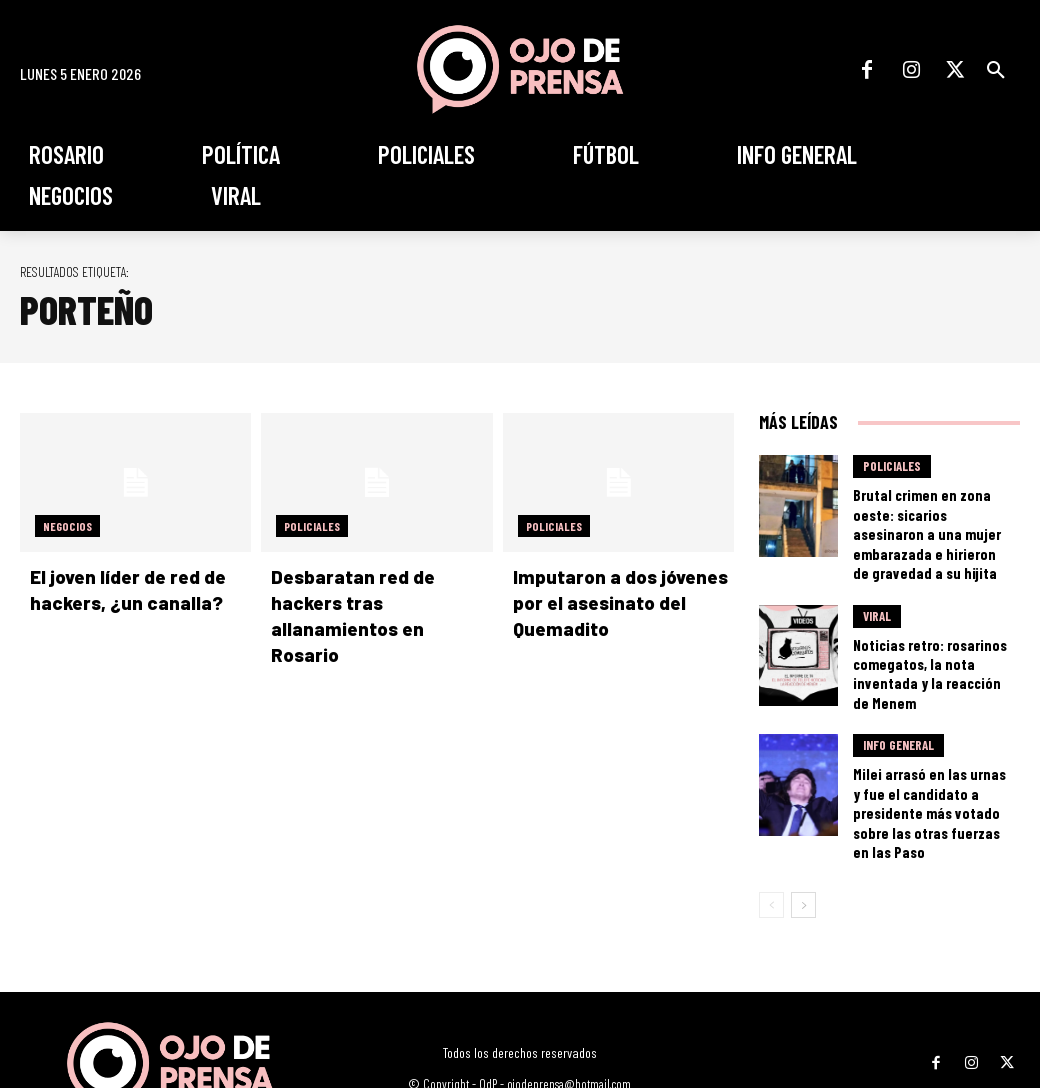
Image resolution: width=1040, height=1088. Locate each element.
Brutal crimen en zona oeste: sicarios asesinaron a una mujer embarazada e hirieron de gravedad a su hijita (930, 517)
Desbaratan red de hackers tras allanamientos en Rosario (380, 601)
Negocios (67, 526)
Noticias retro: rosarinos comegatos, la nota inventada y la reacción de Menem (933, 634)
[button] (996, 70)
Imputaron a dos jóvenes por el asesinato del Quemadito (610, 601)
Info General (898, 701)
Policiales (312, 526)
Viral (877, 592)
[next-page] (803, 827)
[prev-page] (771, 827)
